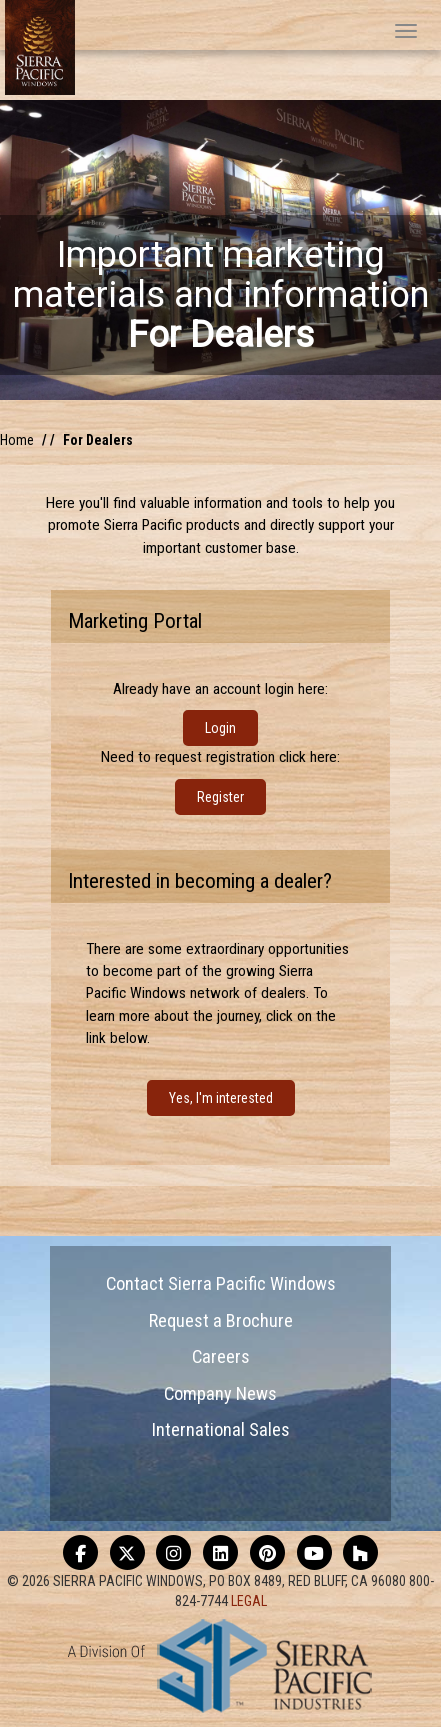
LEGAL (249, 1601)
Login (220, 728)
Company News (220, 1393)
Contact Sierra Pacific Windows (221, 1283)
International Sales (221, 1429)
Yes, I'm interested (221, 1098)
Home (17, 440)
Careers (221, 1356)
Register (220, 797)
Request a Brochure (221, 1320)
